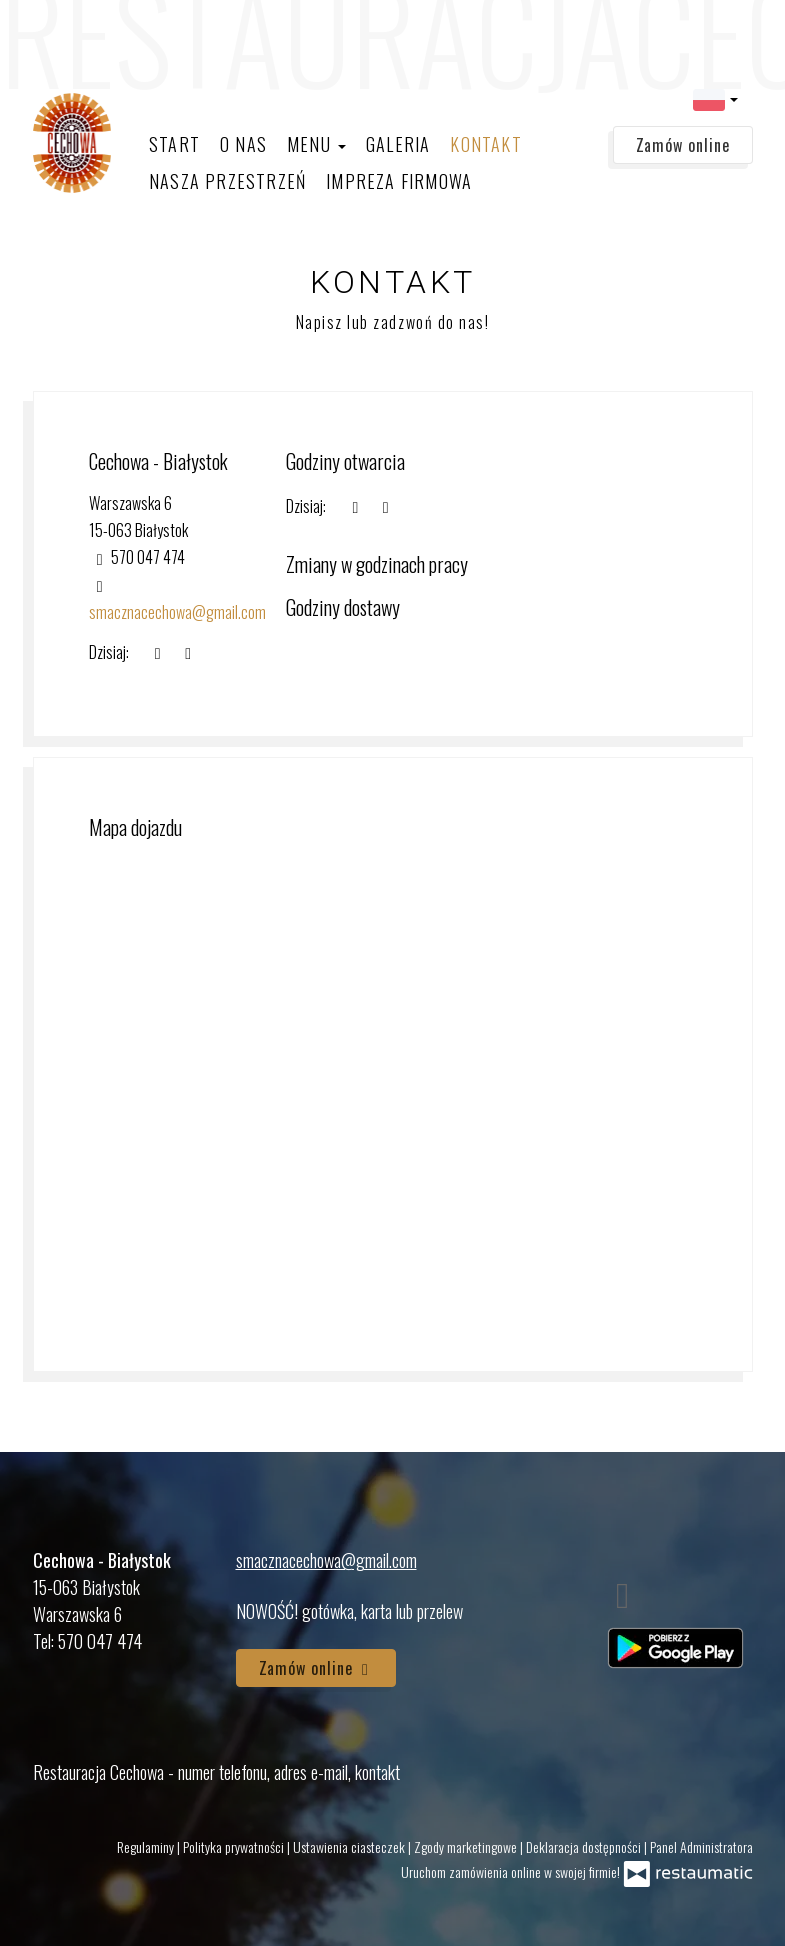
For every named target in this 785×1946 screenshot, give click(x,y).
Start (174, 144)
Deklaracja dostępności (585, 1846)
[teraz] (355, 506)
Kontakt (485, 144)
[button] (715, 98)
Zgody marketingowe (467, 1846)
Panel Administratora (701, 1846)
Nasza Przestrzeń (227, 181)
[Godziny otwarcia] (386, 506)
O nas (243, 144)
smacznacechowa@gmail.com (326, 1560)
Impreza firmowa (399, 181)
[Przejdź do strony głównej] (72, 143)
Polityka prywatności (235, 1846)
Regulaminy (147, 1846)
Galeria (398, 144)
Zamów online (683, 145)
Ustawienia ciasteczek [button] (350, 1846)
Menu (316, 144)
